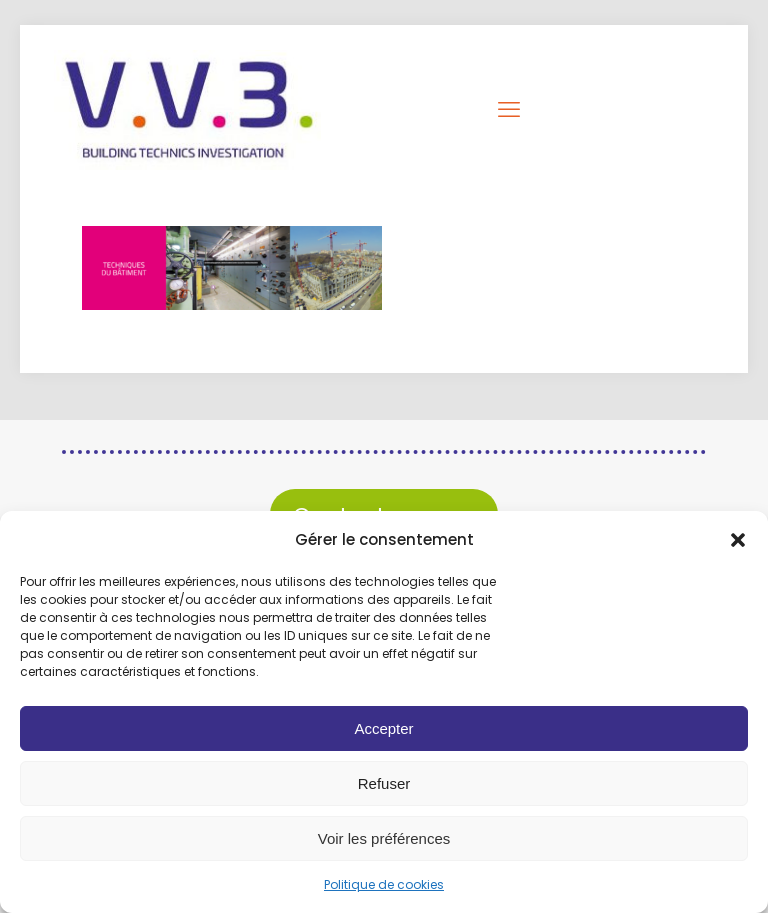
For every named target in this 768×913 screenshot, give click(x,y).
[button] (738, 540)
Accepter (383, 728)
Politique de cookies (384, 884)
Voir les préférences (384, 838)
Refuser (384, 783)
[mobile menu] (511, 110)
